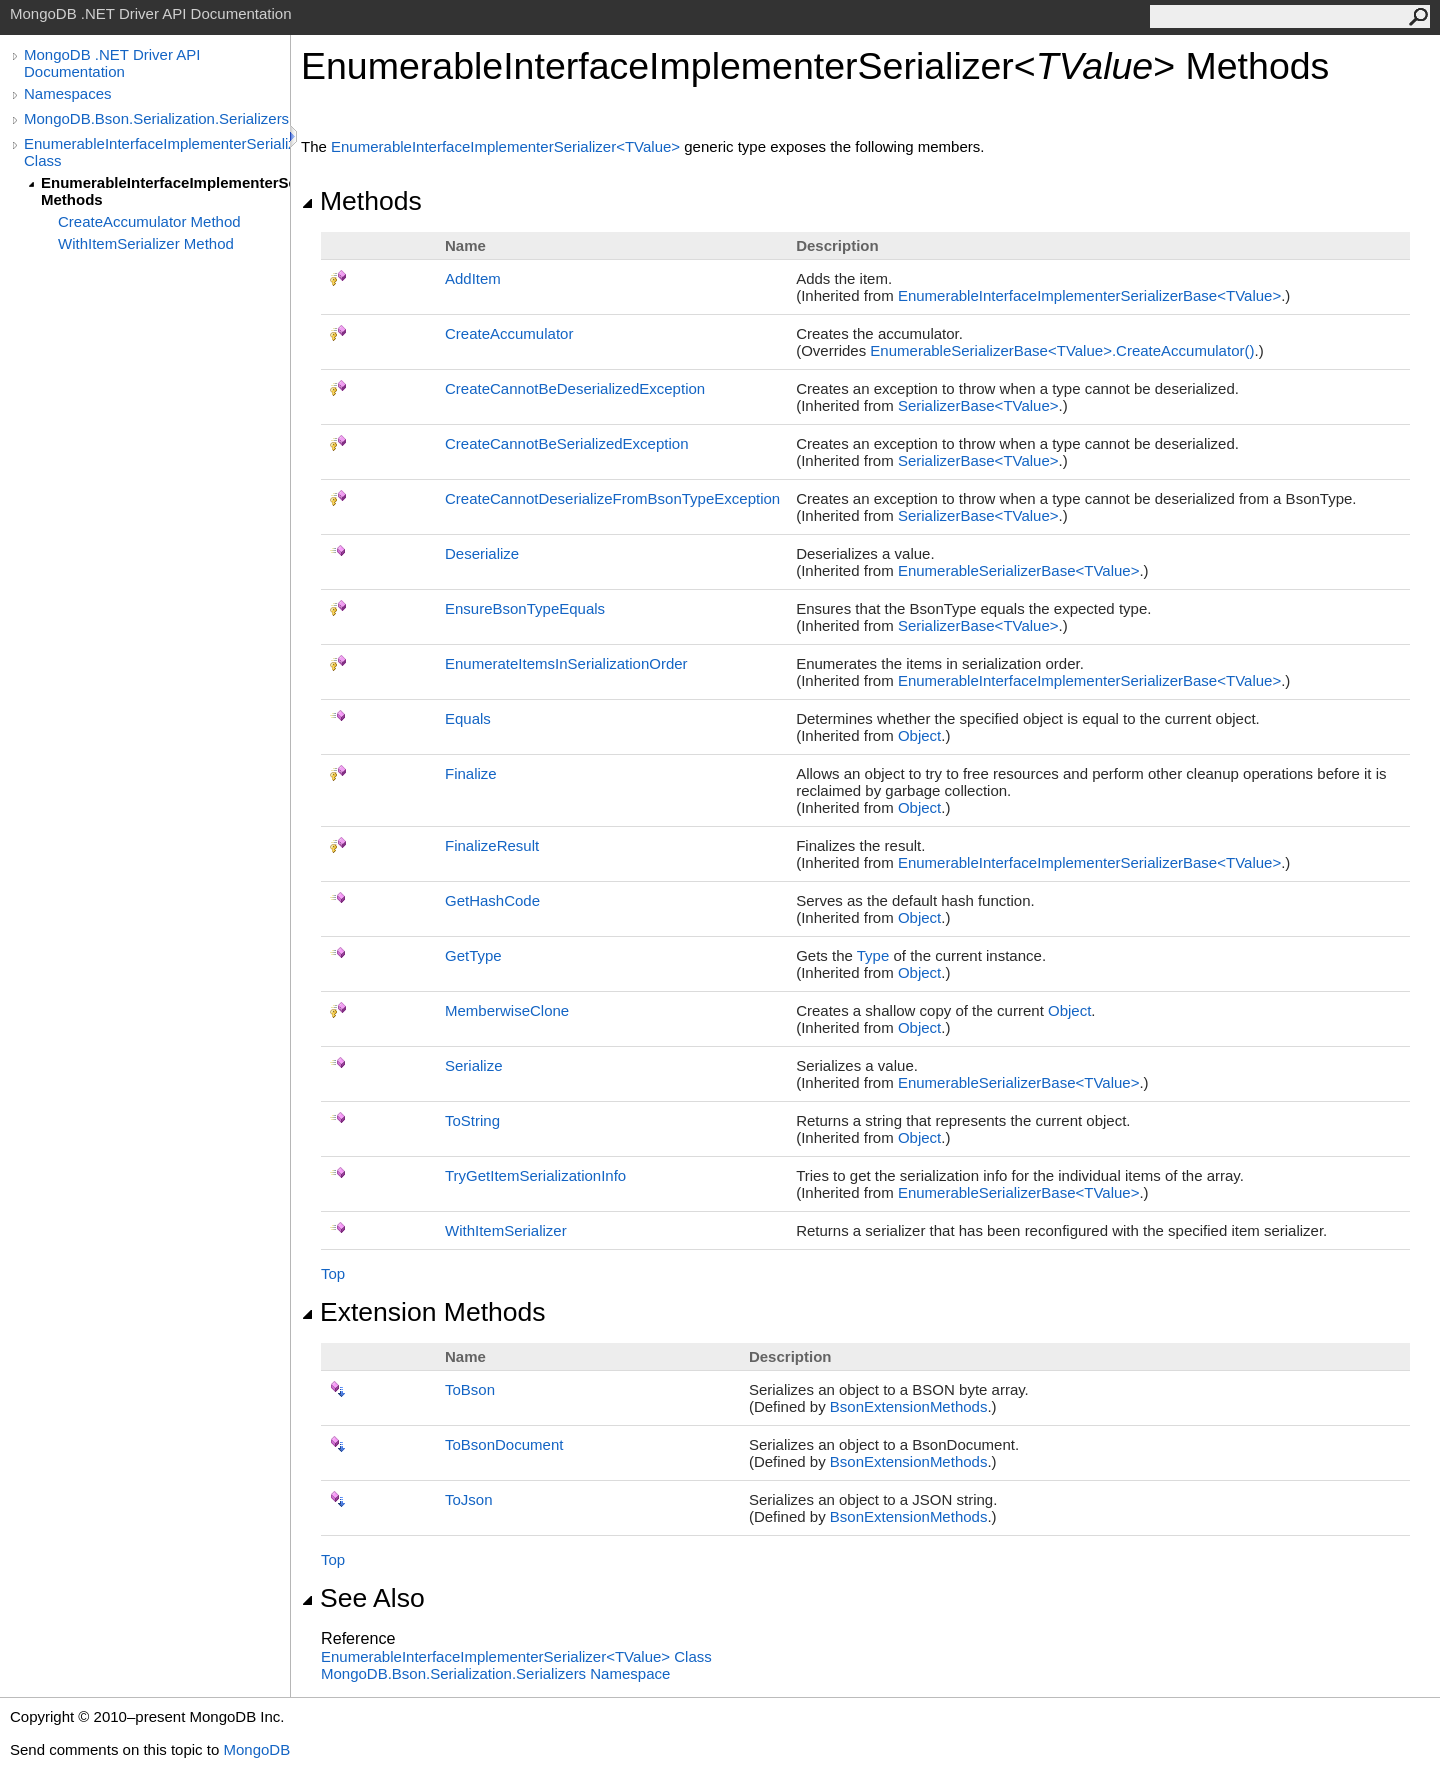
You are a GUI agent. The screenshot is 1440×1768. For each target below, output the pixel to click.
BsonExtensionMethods (909, 1406)
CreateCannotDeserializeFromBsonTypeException (612, 498)
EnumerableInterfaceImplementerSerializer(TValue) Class (157, 152)
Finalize (471, 773)
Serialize (474, 1065)
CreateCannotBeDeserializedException (575, 388)
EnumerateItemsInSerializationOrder (566, 663)
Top (333, 1273)
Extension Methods (423, 1312)
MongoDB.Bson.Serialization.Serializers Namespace (495, 1673)
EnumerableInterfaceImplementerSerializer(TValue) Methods (165, 191)
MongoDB (256, 1749)
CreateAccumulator (509, 333)
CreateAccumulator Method (149, 221)
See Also (363, 1598)
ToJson (469, 1499)
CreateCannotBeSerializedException (566, 443)
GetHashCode (492, 900)
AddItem (473, 278)
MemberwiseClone (507, 1010)
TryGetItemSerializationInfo (535, 1175)
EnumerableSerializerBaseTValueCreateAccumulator (1062, 350)
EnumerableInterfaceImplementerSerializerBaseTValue (1089, 295)
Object (919, 735)
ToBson (470, 1389)
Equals (468, 718)
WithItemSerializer (506, 1230)
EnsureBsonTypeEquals (525, 608)
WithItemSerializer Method (146, 243)
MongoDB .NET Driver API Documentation (112, 63)
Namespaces (68, 93)
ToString (472, 1120)
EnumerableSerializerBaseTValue (1019, 570)
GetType (473, 955)
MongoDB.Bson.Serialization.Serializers (156, 118)
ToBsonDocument (504, 1444)
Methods (361, 201)
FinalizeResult (492, 845)
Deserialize (482, 553)
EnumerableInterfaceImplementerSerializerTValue (507, 146)
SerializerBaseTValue (978, 405)
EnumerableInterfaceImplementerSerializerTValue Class (516, 1656)
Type (873, 955)
